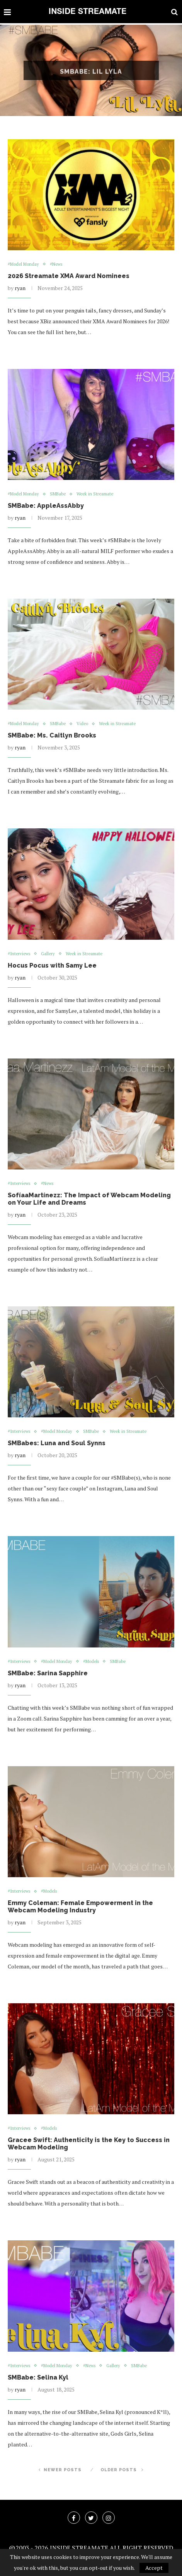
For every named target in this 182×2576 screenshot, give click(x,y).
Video (82, 723)
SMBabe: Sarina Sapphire (48, 1673)
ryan (20, 288)
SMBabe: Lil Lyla (91, 78)
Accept (154, 2567)
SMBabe (58, 494)
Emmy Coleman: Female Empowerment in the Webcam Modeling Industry (80, 1906)
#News (56, 264)
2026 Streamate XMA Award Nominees (68, 276)
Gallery (48, 953)
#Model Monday (23, 264)
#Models (91, 1661)
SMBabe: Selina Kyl (38, 2377)
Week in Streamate (95, 494)
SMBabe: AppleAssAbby (46, 505)
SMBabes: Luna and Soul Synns (56, 1443)
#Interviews (19, 953)
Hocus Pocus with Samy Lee (53, 965)
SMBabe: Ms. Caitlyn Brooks (52, 735)
